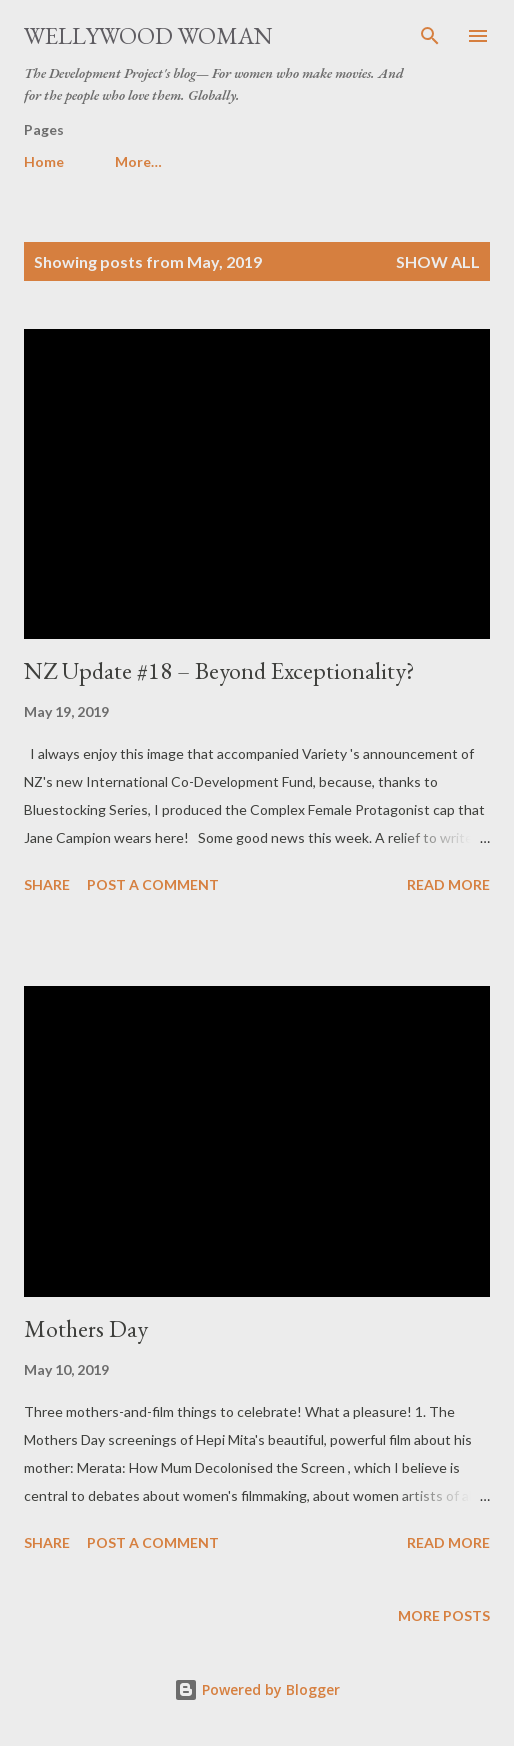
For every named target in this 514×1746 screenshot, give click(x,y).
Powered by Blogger (257, 1689)
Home (44, 161)
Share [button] (47, 884)
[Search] (430, 36)
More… (138, 161)
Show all (438, 261)
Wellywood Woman (148, 35)
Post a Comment (153, 884)
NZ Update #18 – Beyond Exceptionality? (219, 670)
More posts (444, 1615)
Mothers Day (86, 1328)
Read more (448, 884)
